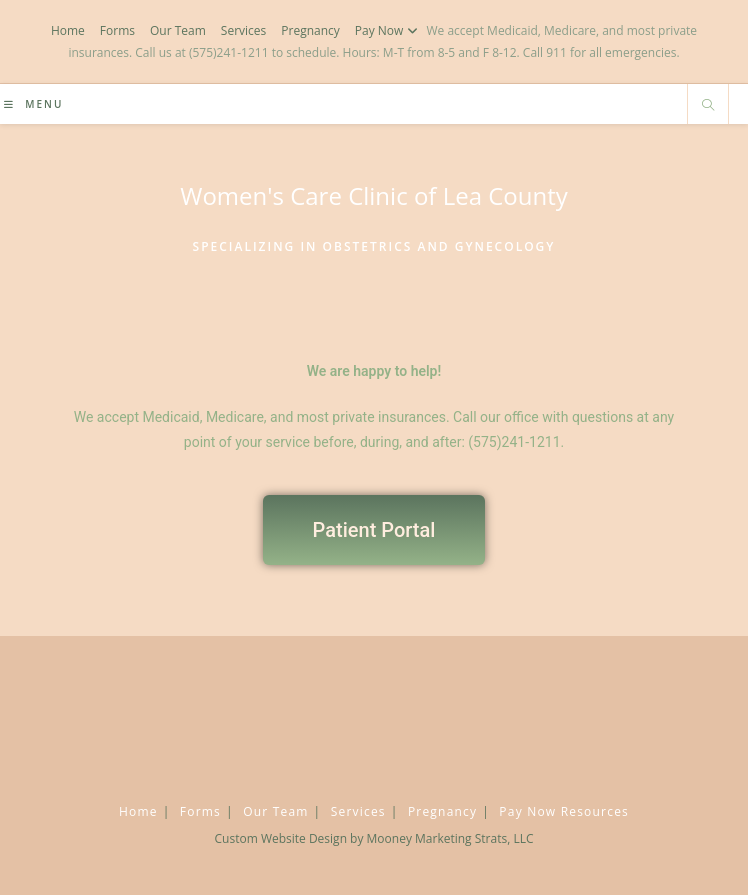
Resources (595, 811)
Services (243, 30)
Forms (117, 30)
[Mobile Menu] (34, 104)
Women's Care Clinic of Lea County (374, 195)
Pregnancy (310, 30)
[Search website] (708, 106)
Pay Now (389, 30)
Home (68, 30)
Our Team (178, 30)
